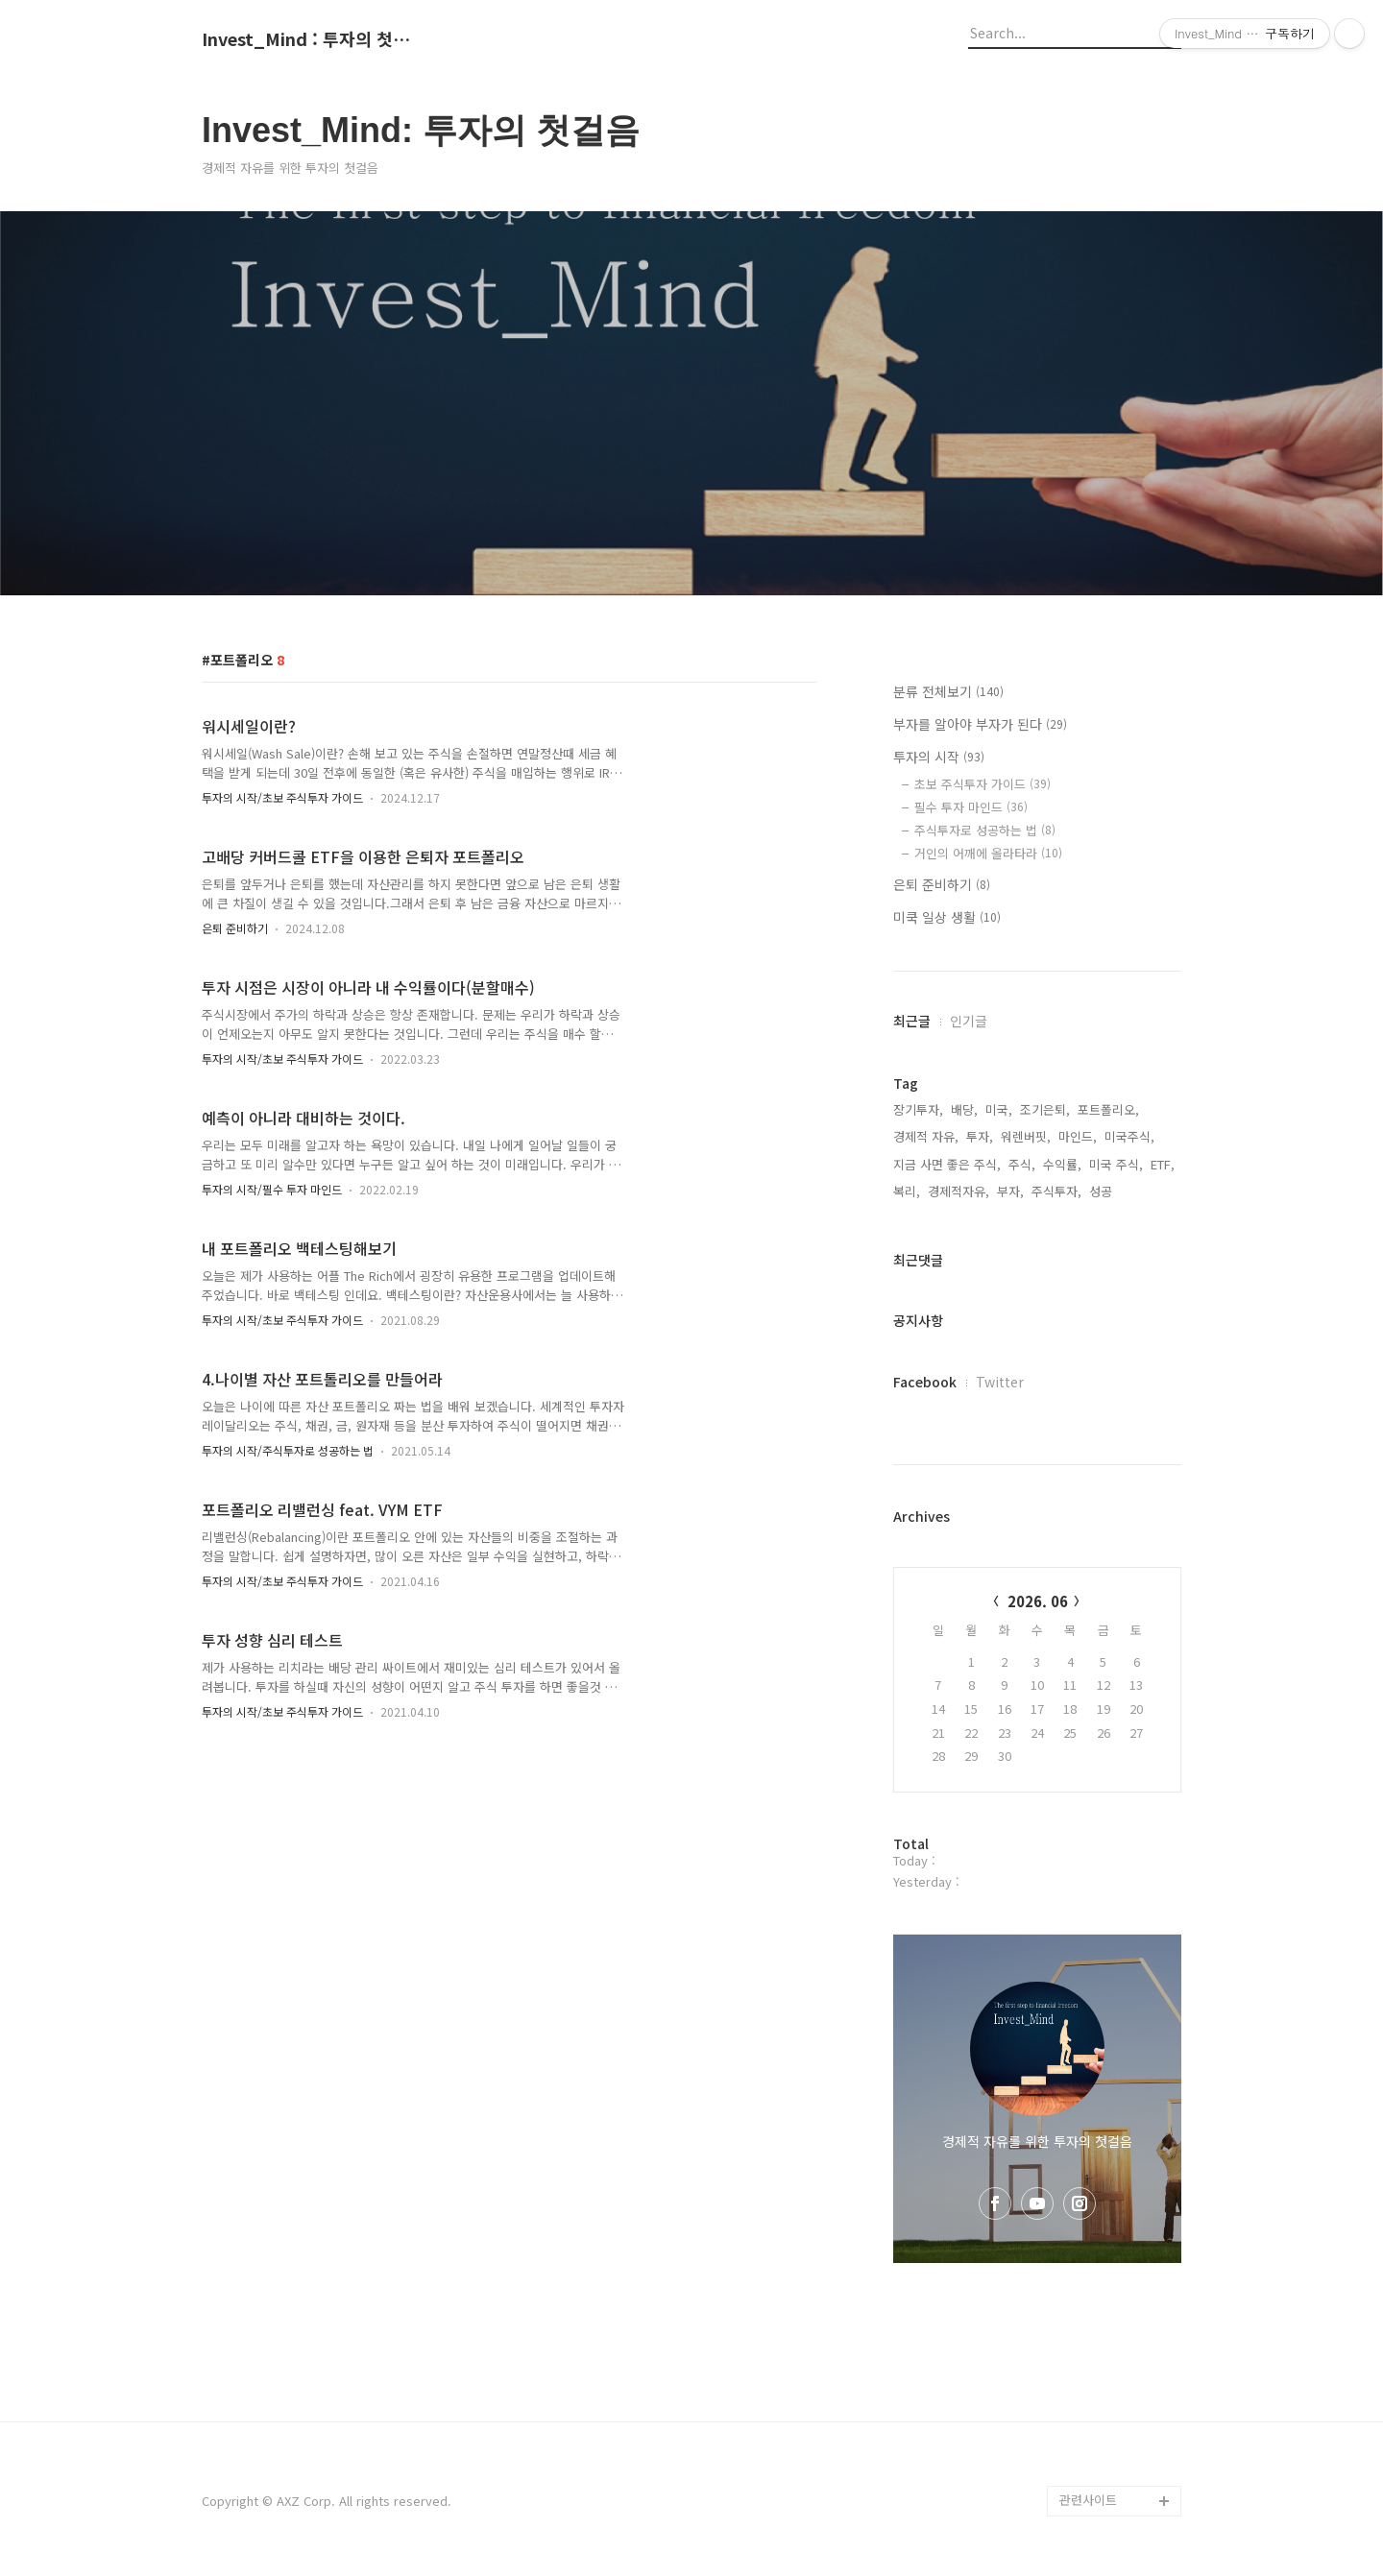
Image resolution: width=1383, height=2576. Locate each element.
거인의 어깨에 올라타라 (988, 853)
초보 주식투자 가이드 (982, 784)
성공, (1102, 1191)
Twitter (1000, 1381)
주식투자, (1056, 1191)
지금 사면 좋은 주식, (947, 1164)
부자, (1010, 1191)
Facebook (925, 1381)
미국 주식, (1116, 1164)
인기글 (968, 1020)
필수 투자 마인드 (971, 807)
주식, (1021, 1164)
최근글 (912, 1020)
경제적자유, (958, 1191)
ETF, (1163, 1164)
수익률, (1062, 1164)
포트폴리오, (1108, 1109)
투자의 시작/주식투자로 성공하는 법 (288, 1450)
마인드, (1077, 1136)
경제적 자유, (925, 1136)
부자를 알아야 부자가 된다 (980, 724)
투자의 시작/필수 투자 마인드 (272, 1189)
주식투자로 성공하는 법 (984, 830)
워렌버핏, (1026, 1136)
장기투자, (918, 1109)
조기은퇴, (1045, 1109)
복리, (906, 1191)
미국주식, (1129, 1136)
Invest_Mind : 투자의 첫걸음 (307, 39)
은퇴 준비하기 (235, 928)
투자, (979, 1136)
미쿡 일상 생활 (947, 917)
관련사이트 (1088, 2500)
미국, (998, 1109)
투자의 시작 (938, 756)
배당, (964, 1109)
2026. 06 (1037, 1601)
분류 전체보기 (948, 691)
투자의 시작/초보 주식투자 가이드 (282, 797)
